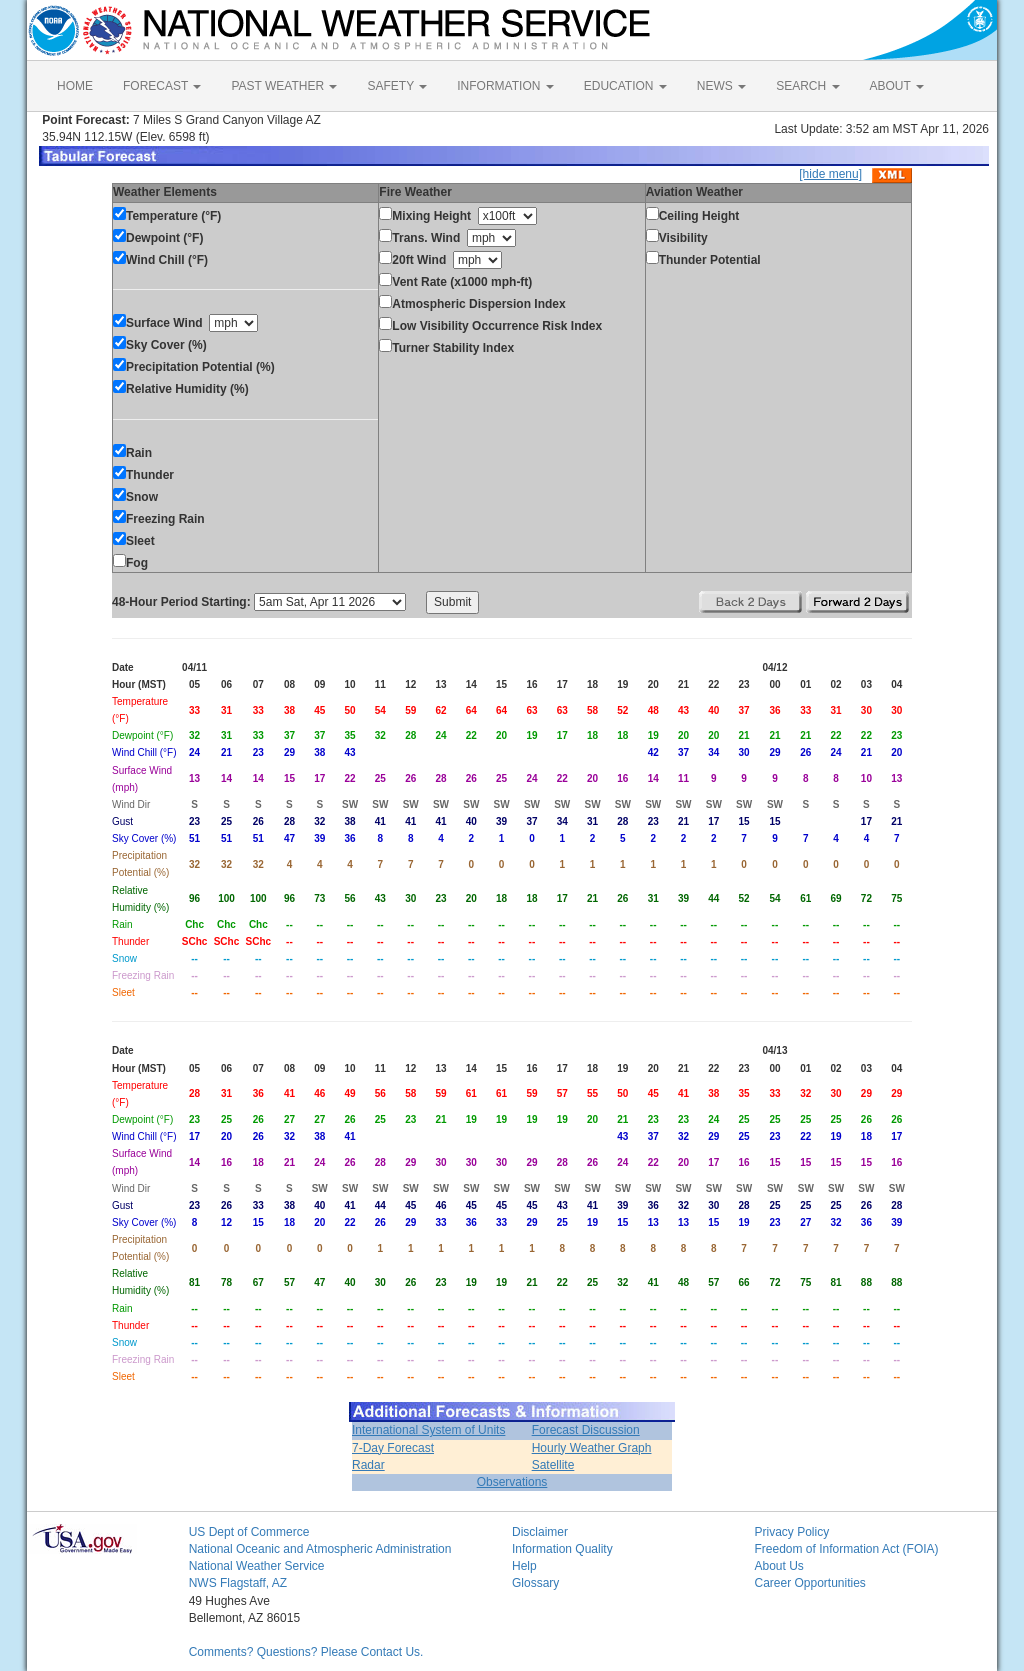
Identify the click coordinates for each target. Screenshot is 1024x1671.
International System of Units (428, 1430)
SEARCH (807, 86)
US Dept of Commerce (249, 1532)
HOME (75, 86)
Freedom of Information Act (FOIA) (846, 1549)
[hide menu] (830, 174)
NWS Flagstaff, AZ (238, 1583)
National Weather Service (257, 1566)
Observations (512, 1482)
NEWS (721, 86)
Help (524, 1566)
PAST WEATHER (284, 86)
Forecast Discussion (586, 1430)
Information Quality (562, 1549)
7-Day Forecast (393, 1448)
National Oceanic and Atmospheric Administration (320, 1549)
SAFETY (397, 86)
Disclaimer (540, 1532)
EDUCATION (625, 86)
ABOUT (897, 86)
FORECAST (162, 86)
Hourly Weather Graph (592, 1448)
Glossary (535, 1583)
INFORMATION (505, 86)
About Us (778, 1566)
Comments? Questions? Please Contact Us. (306, 1652)
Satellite (553, 1465)
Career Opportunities (809, 1583)
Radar (368, 1465)
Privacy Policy (791, 1532)
